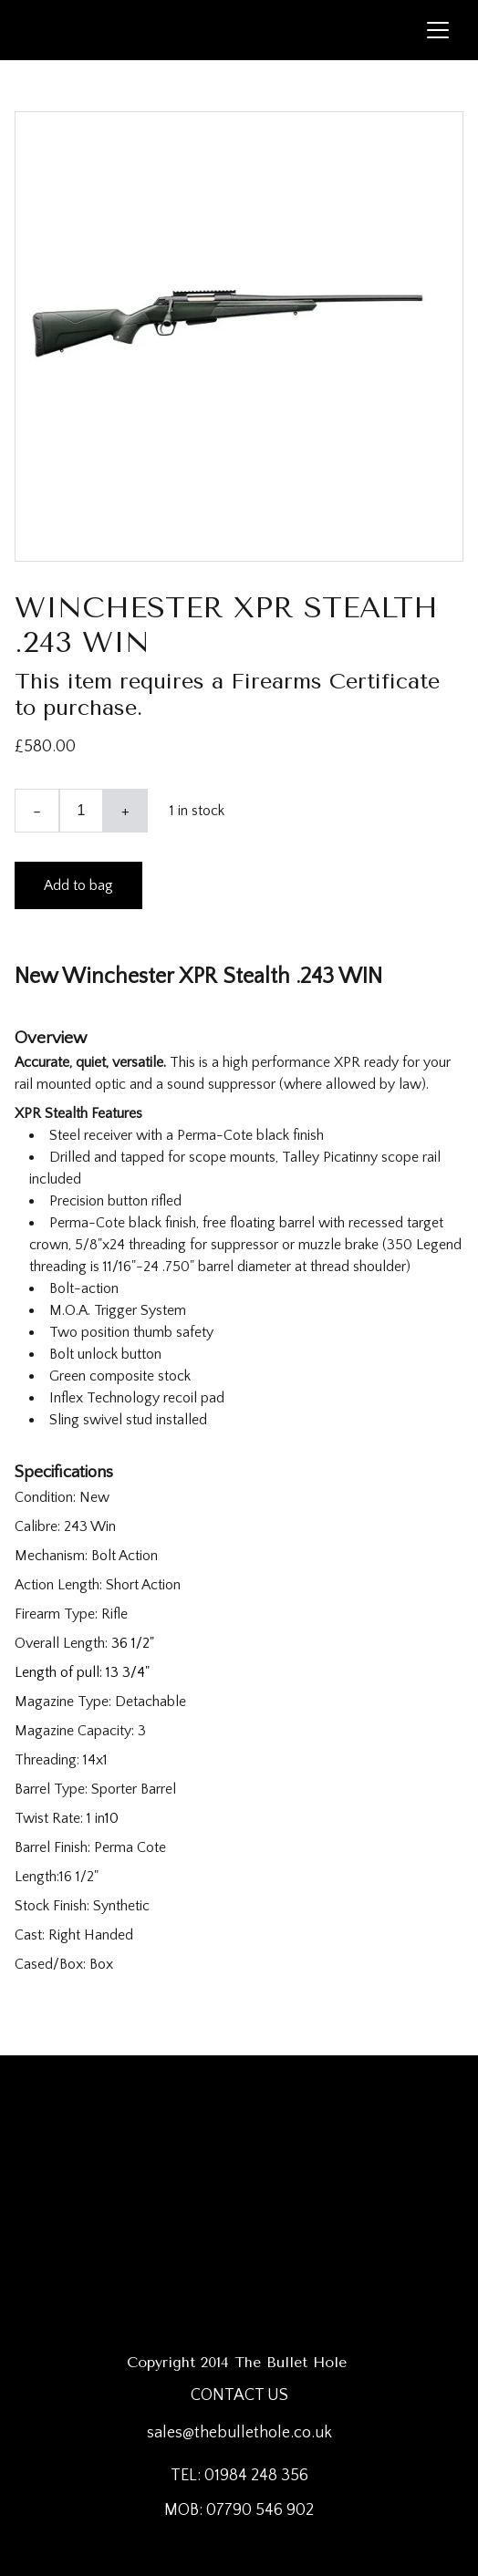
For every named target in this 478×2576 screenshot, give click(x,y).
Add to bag (78, 885)
